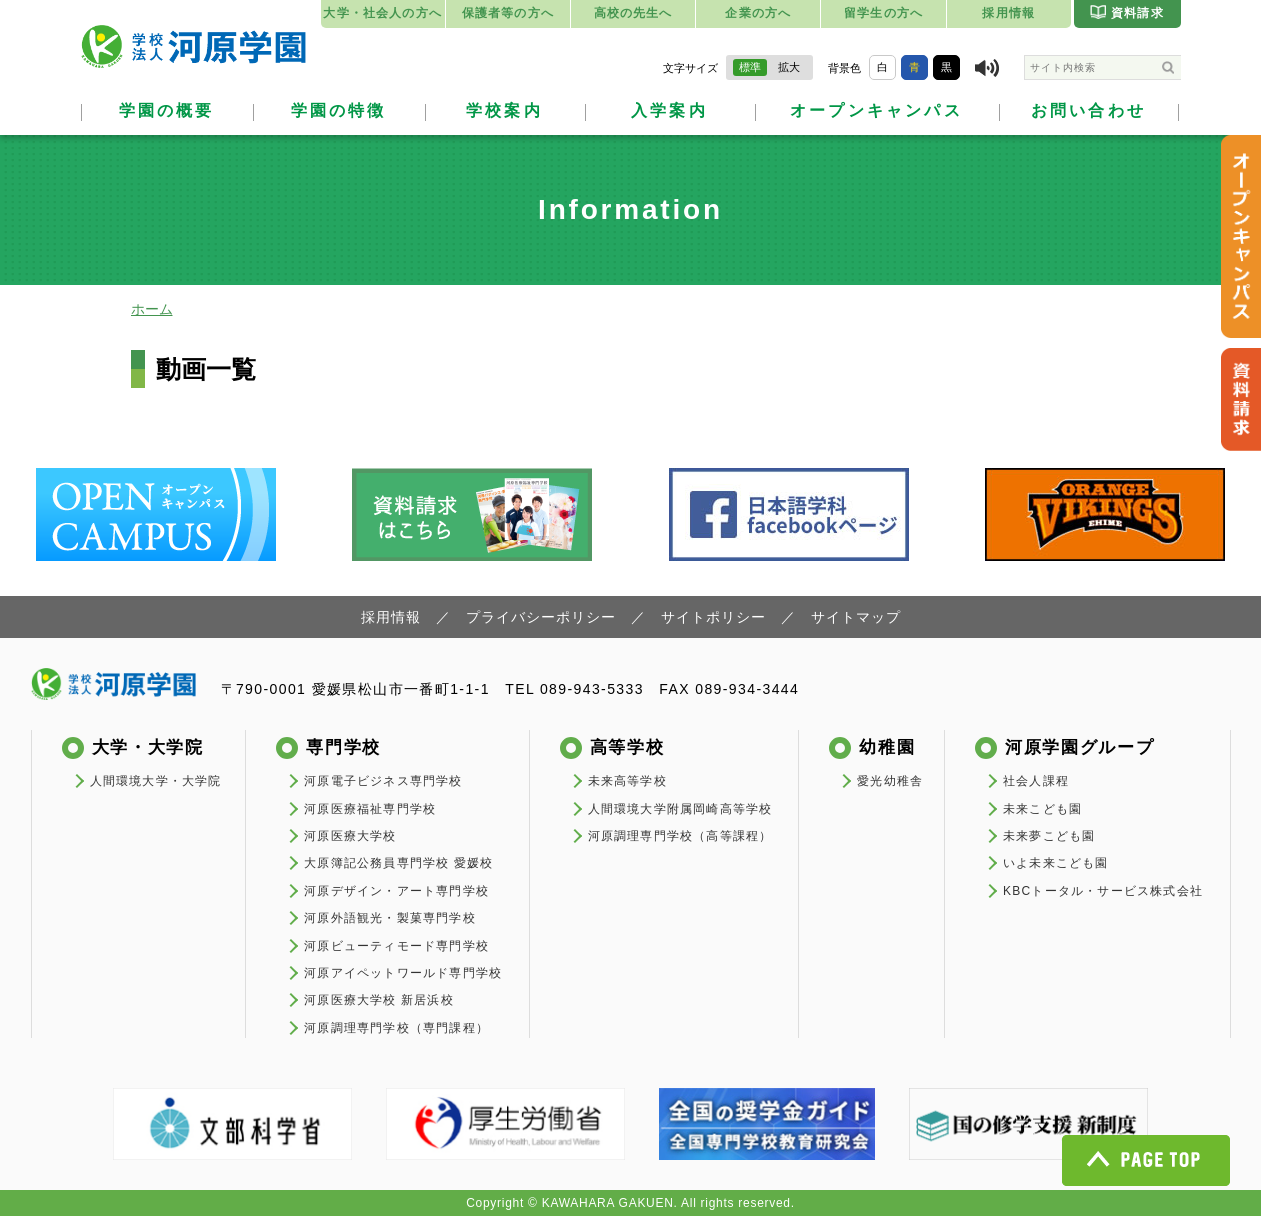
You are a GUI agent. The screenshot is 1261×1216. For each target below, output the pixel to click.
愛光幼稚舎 (890, 781)
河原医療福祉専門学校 (370, 809)
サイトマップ (856, 617)
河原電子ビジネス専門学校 (383, 781)
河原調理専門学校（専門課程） (396, 1028)
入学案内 (669, 110)
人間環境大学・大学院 (156, 781)
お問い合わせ (1088, 110)
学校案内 (504, 110)
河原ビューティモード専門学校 (396, 946)
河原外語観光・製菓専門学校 (390, 918)
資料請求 (1127, 12)
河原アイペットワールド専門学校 (403, 973)
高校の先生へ (633, 12)
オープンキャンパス (876, 110)
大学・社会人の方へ (382, 12)
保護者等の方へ (508, 12)
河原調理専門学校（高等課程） (680, 836)
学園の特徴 (339, 110)
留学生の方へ (883, 12)
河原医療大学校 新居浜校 (379, 1000)
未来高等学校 (627, 781)
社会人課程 (1036, 781)
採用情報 (1008, 12)
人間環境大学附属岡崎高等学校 (680, 809)
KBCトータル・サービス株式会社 (1103, 891)
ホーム (152, 309)
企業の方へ (758, 12)
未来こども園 (1042, 809)
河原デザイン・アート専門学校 (396, 891)
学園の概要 (167, 110)
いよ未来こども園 (1056, 863)
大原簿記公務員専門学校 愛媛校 (398, 863)
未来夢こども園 (1049, 836)
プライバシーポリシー (541, 617)
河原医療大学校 (350, 836)
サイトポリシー (713, 617)
